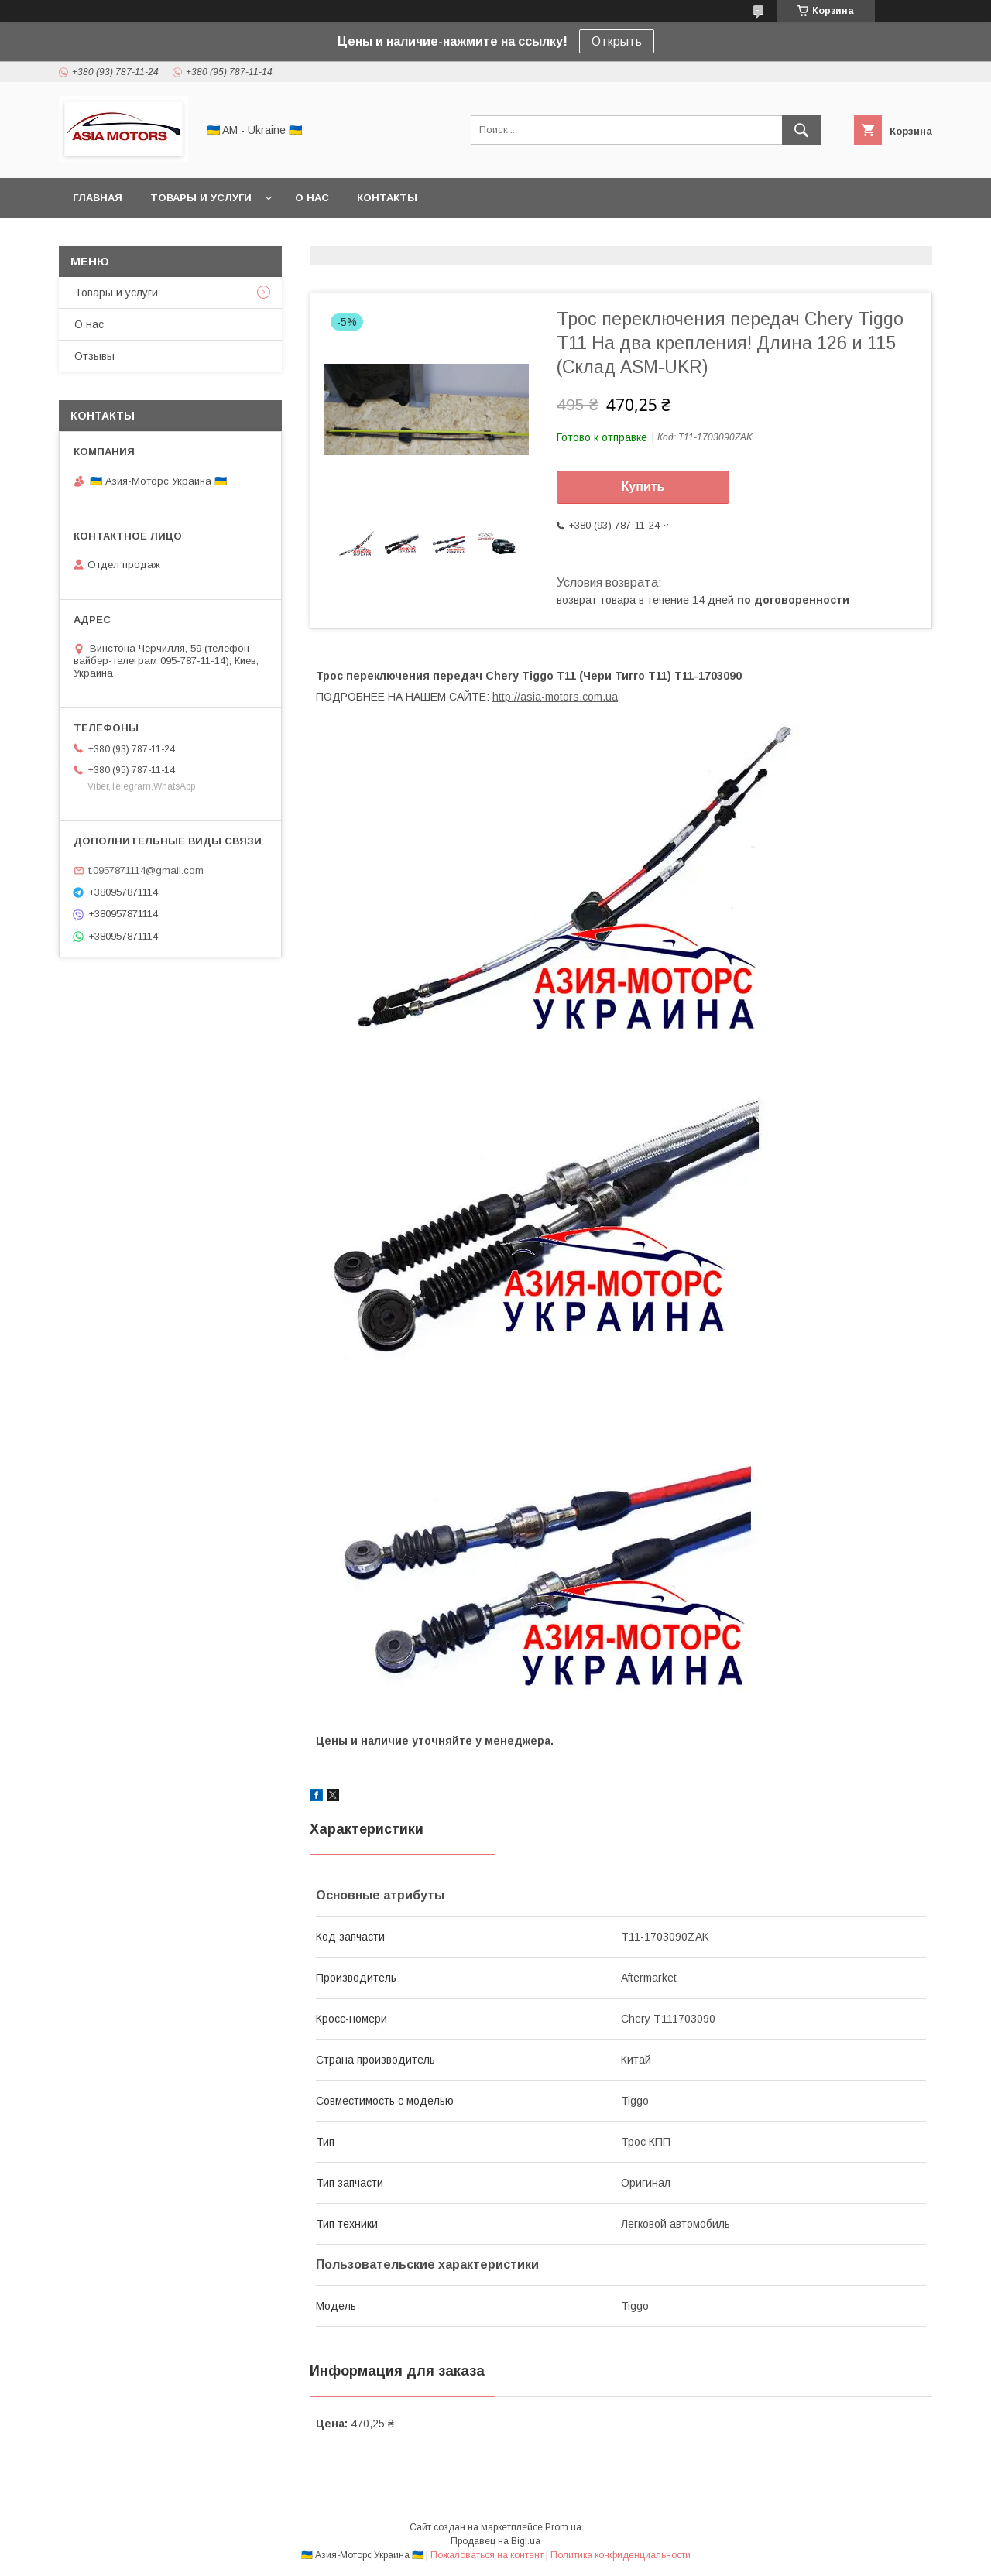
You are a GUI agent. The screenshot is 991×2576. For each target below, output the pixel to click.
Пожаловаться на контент (487, 2555)
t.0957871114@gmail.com (146, 870)
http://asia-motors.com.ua (555, 696)
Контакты (387, 198)
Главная (97, 198)
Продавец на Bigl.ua (495, 2541)
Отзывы (94, 356)
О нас (312, 198)
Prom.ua (563, 2527)
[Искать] (801, 130)
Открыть (617, 41)
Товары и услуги (201, 198)
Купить (643, 486)
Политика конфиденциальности (620, 2555)
